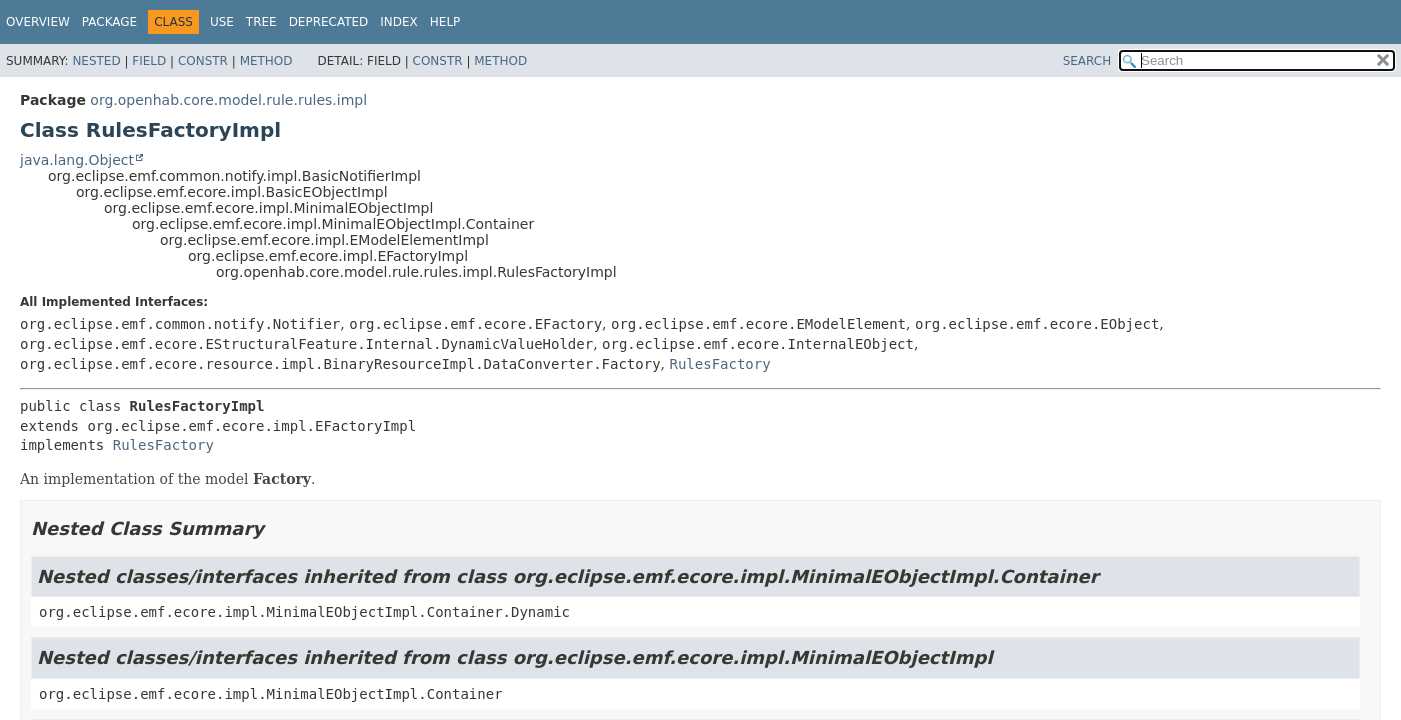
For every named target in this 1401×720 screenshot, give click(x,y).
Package (109, 22)
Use (222, 22)
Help (445, 22)
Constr (203, 61)
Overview (38, 22)
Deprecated (329, 22)
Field (149, 61)
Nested (96, 61)
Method (266, 61)
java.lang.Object (77, 160)
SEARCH (1087, 61)
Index (399, 22)
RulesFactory (720, 364)
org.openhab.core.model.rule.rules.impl (228, 100)
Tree (261, 22)
